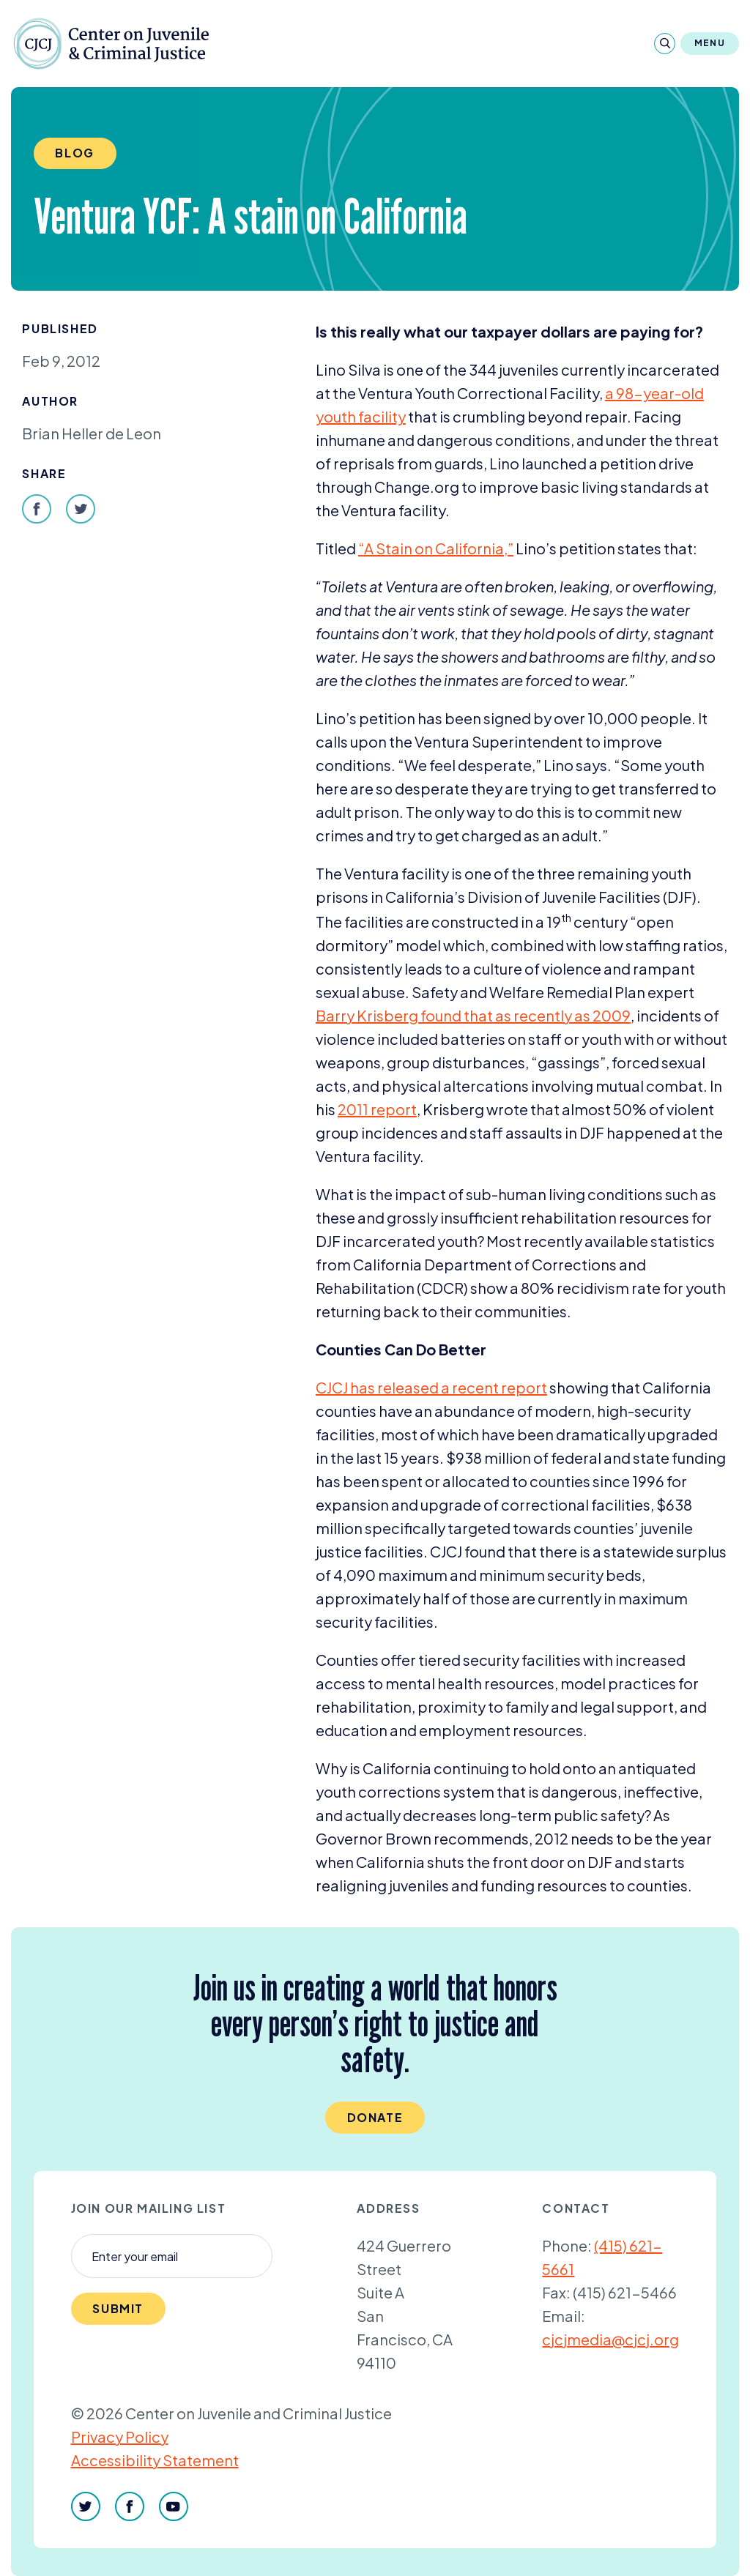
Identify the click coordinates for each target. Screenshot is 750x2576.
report (377, 1109)
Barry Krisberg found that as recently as (473, 1015)
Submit (118, 2308)
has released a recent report (431, 1387)
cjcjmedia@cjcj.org (610, 2339)
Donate (375, 2117)
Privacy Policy (119, 2436)
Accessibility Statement (155, 2460)
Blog (74, 152)
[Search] (664, 43)
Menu (709, 42)
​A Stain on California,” (435, 548)
